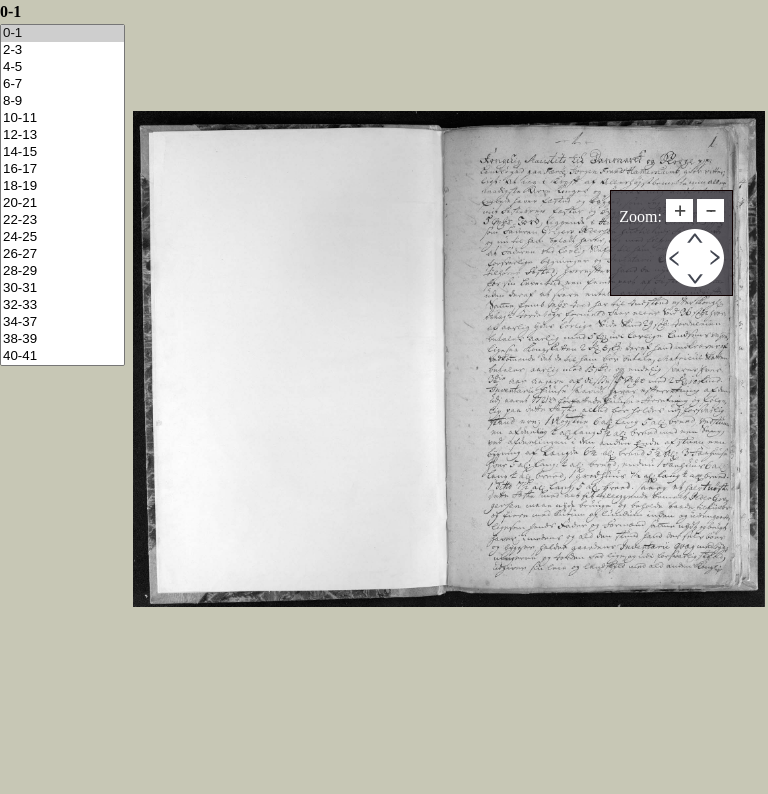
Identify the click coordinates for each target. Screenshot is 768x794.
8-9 (62, 101)
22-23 (62, 220)
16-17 (62, 169)
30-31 (62, 288)
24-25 (62, 237)
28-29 (62, 271)
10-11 (62, 118)
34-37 (62, 322)
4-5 (62, 67)
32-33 (62, 305)
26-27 (62, 254)
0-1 (62, 33)
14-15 (62, 152)
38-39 (62, 339)
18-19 (62, 186)
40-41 (62, 356)
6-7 (62, 84)
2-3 (62, 50)
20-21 (62, 203)
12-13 (62, 135)
